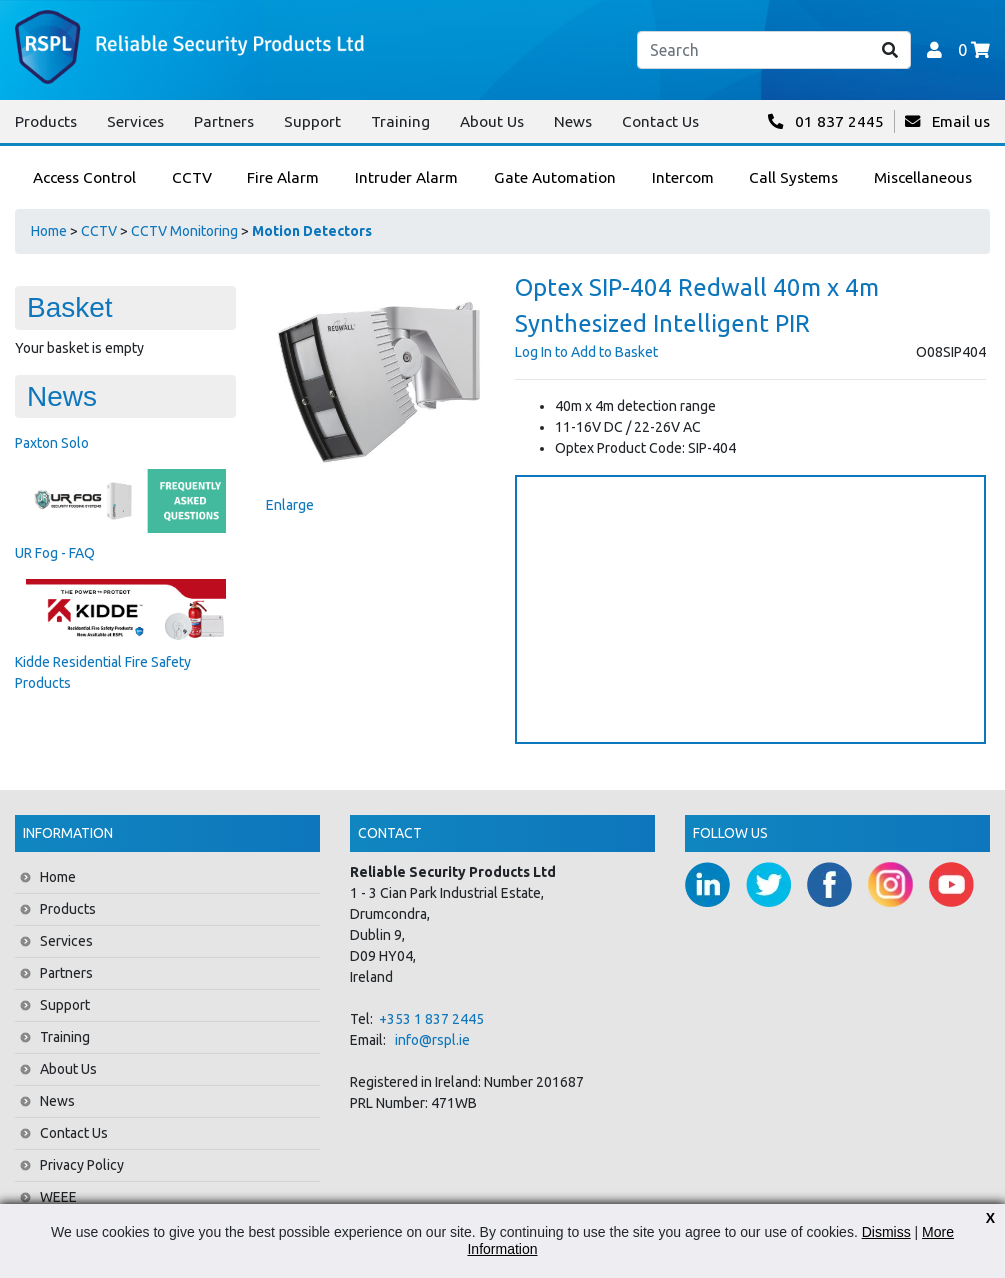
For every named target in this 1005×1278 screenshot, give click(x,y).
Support (312, 121)
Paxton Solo (52, 443)
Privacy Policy (82, 1165)
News (573, 121)
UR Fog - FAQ (55, 553)
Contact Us (660, 121)
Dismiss (886, 1232)
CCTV (99, 231)
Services (135, 121)
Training (400, 121)
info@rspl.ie (432, 1040)
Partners (224, 121)
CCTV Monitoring (184, 231)
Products (46, 121)
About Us (492, 121)
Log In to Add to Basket (586, 352)
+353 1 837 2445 (431, 1019)
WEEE (58, 1197)
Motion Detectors (312, 231)
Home (49, 231)
